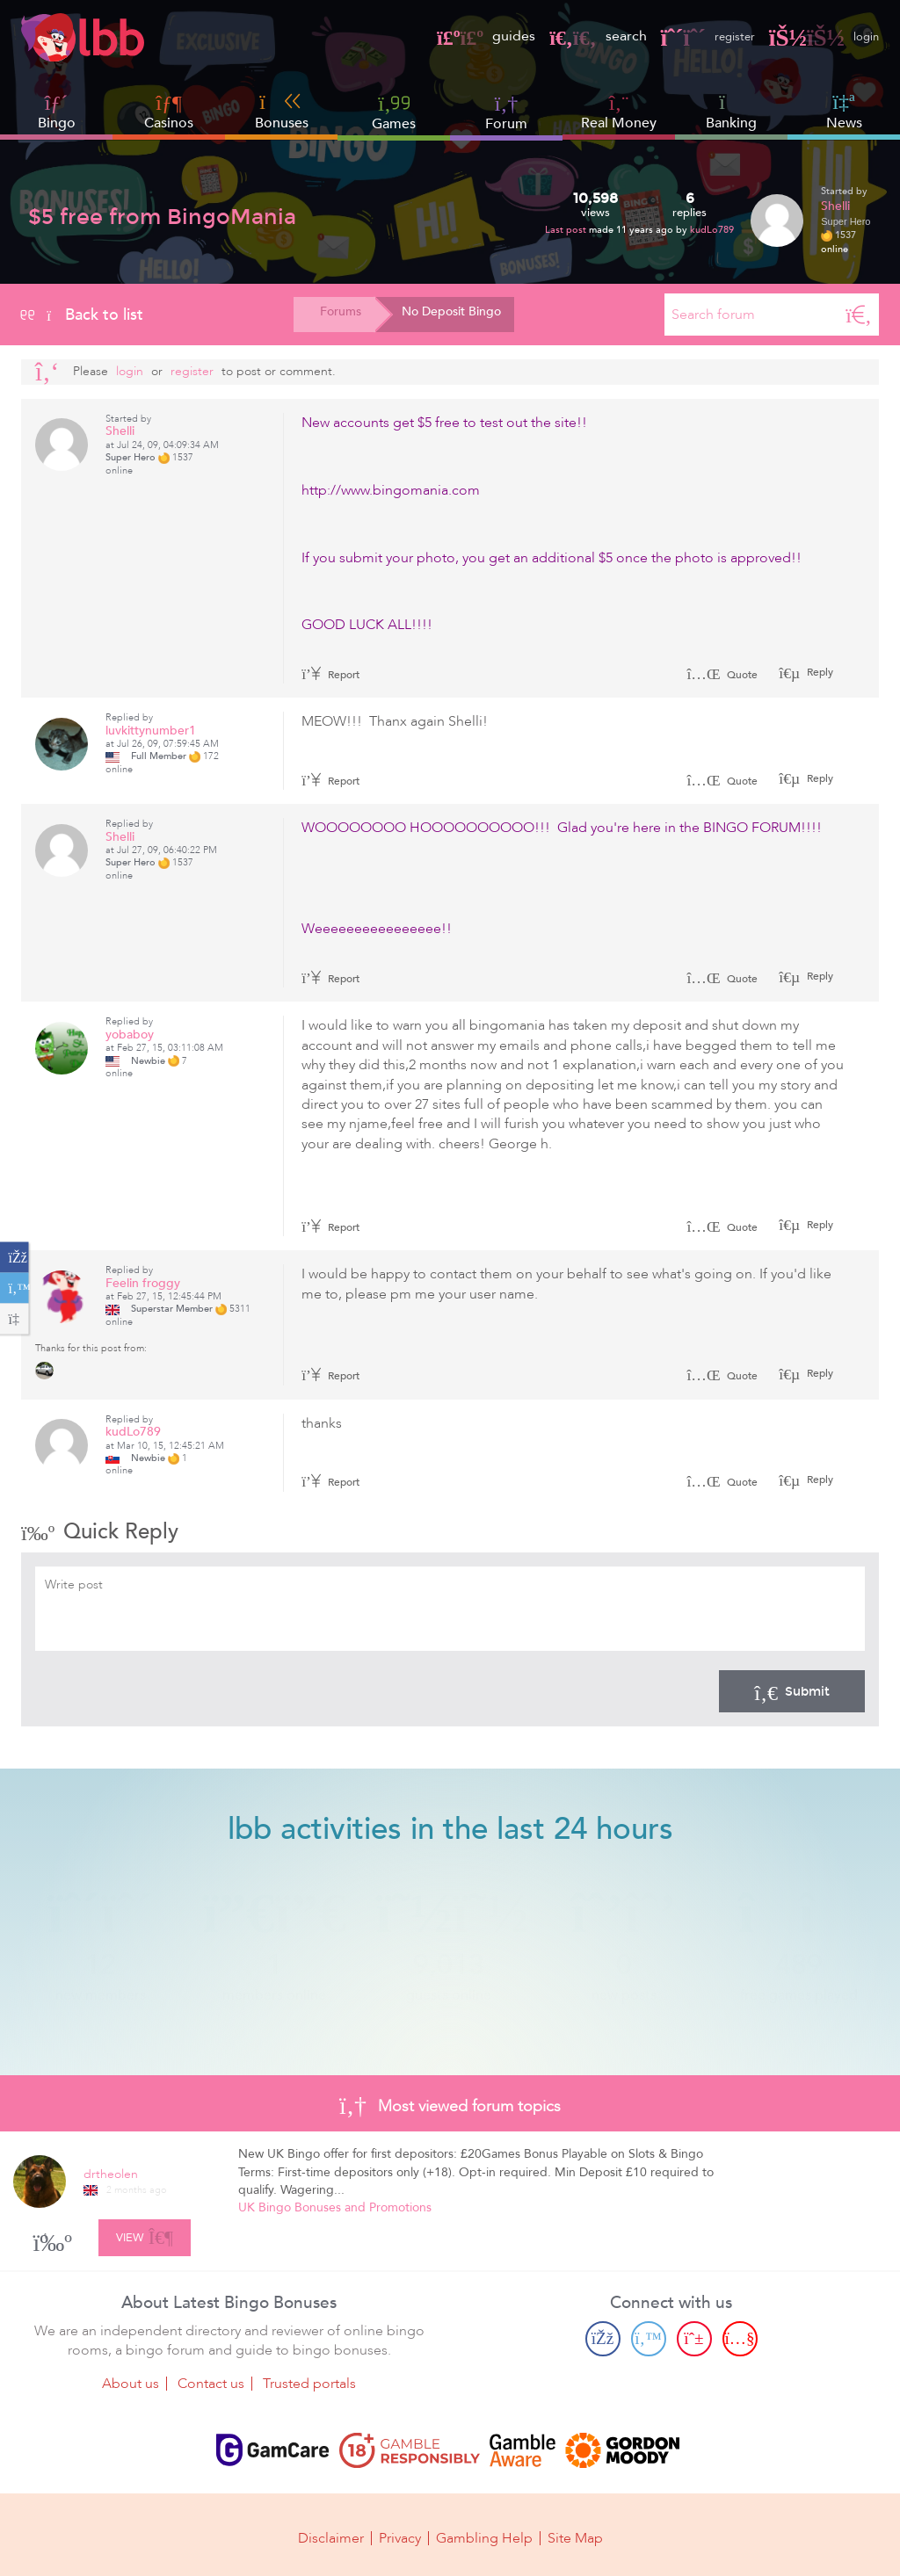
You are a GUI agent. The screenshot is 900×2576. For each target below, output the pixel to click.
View (144, 2232)
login (820, 36)
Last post (567, 229)
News (844, 111)
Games (394, 112)
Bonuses (281, 111)
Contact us (211, 2381)
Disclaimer (331, 2534)
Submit (792, 1691)
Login (129, 371)
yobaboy (129, 1034)
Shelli (835, 206)
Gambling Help (484, 2534)
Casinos (168, 123)
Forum (506, 112)
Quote (722, 675)
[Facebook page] (603, 2335)
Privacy (400, 2534)
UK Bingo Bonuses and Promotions (335, 2207)
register (696, 36)
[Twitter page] (648, 2335)
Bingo (57, 123)
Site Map (575, 2534)
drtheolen (110, 2174)
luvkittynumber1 (150, 730)
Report (330, 675)
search (581, 36)
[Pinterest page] (694, 2335)
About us (130, 2381)
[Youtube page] (740, 2335)
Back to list (82, 314)
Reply (818, 672)
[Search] (858, 314)
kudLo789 (712, 229)
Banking (731, 111)
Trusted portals (309, 2381)
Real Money (619, 123)
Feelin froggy (142, 1283)
